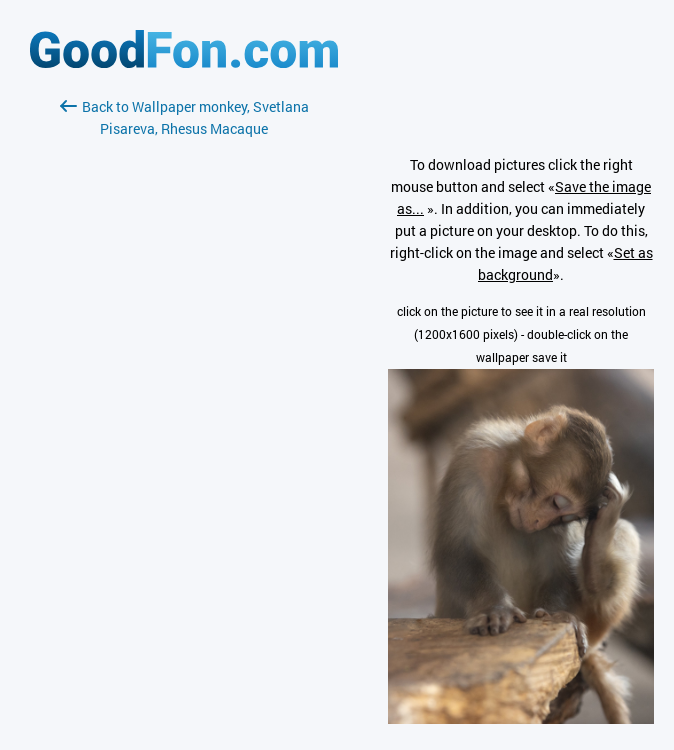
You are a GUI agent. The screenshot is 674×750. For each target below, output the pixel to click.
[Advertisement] (184, 377)
